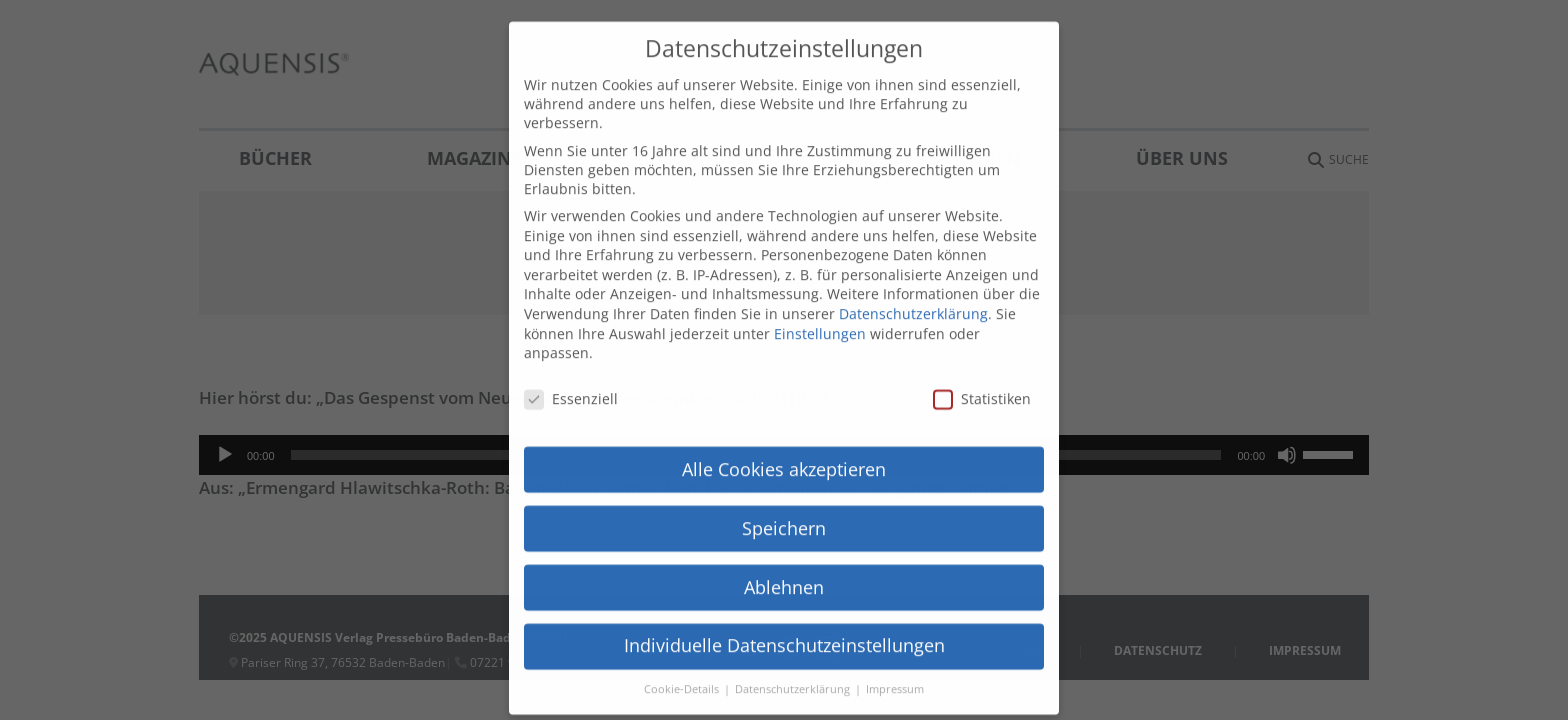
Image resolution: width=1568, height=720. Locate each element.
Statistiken (982, 358)
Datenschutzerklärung (913, 273)
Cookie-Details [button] (683, 649)
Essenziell (571, 358)
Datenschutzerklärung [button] (794, 649)
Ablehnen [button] (784, 546)
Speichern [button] (784, 487)
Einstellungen (820, 292)
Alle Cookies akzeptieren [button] (784, 428)
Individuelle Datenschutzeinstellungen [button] (784, 605)
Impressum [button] (895, 649)
